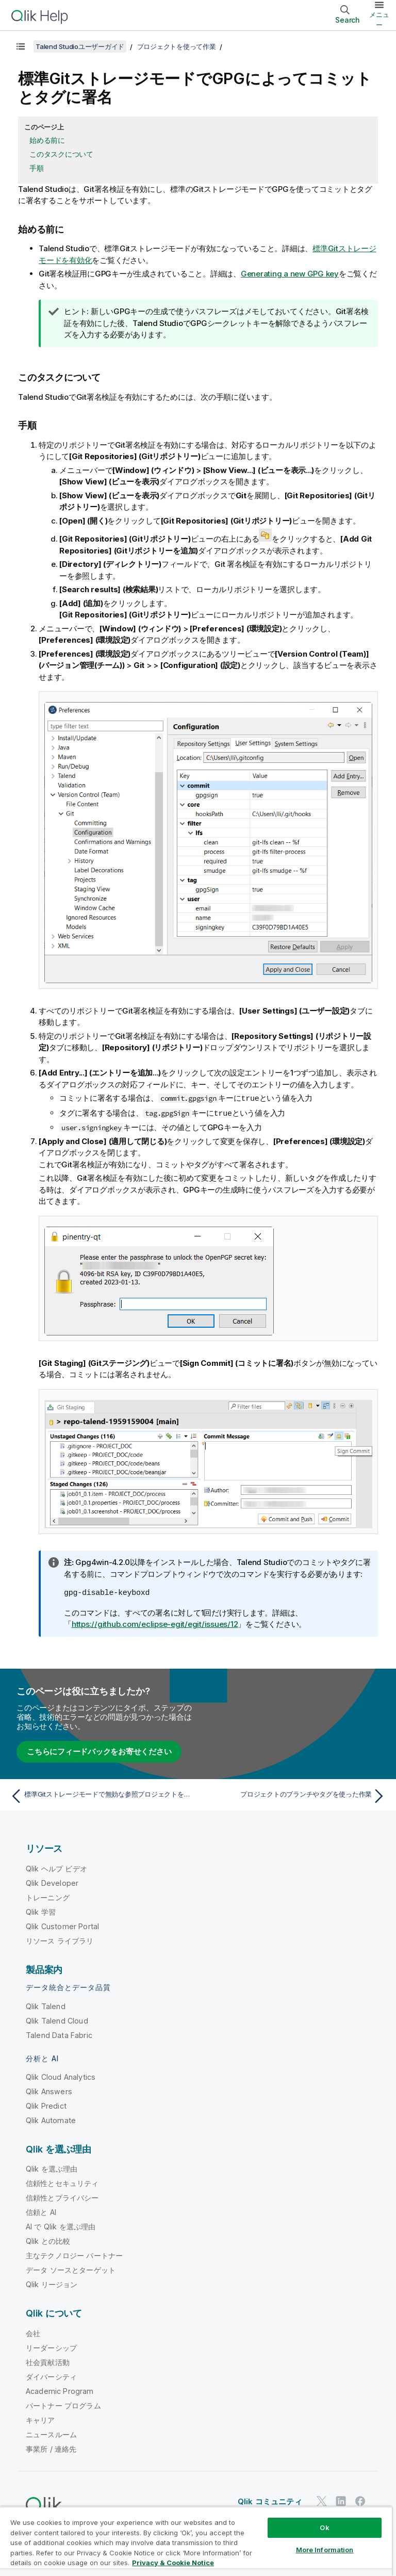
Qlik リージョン (52, 2283)
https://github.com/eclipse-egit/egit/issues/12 (155, 1623)
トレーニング (48, 1896)
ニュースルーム (51, 2433)
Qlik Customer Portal (62, 1925)
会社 (33, 2332)
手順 (36, 168)
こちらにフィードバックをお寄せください (99, 1750)
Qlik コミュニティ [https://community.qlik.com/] (270, 2500)
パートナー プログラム (63, 2404)
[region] (196, 2541)
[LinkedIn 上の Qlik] (341, 2500)
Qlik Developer (52, 1882)
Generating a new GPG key (290, 274)
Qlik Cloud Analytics (60, 2076)
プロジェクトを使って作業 (176, 46)
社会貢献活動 (48, 2361)
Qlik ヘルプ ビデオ (56, 1867)
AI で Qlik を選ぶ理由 (60, 2225)
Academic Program (60, 2390)
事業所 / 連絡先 (51, 2447)
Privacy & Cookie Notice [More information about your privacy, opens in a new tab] (173, 2562)
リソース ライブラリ (60, 1939)
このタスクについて (61, 154)
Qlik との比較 (48, 2240)
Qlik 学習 (41, 1910)
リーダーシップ (51, 2346)
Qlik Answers (49, 2090)
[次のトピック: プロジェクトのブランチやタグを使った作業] (295, 1795)
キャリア (40, 2419)
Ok (324, 2527)
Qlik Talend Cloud (57, 2019)
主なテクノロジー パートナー (74, 2254)
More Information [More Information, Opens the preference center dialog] (325, 2550)
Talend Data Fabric (59, 2034)
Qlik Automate (51, 2119)
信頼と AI (41, 2211)
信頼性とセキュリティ (62, 2182)
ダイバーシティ (51, 2375)
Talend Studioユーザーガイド (80, 46)
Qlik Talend (45, 2005)
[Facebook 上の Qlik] (360, 2500)
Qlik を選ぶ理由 (52, 2167)
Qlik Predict (46, 2104)
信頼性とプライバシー (62, 2196)
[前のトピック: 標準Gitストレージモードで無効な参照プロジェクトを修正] (101, 1795)
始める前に (47, 140)
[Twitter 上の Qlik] (321, 2500)
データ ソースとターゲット (71, 2268)
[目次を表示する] (20, 46)
